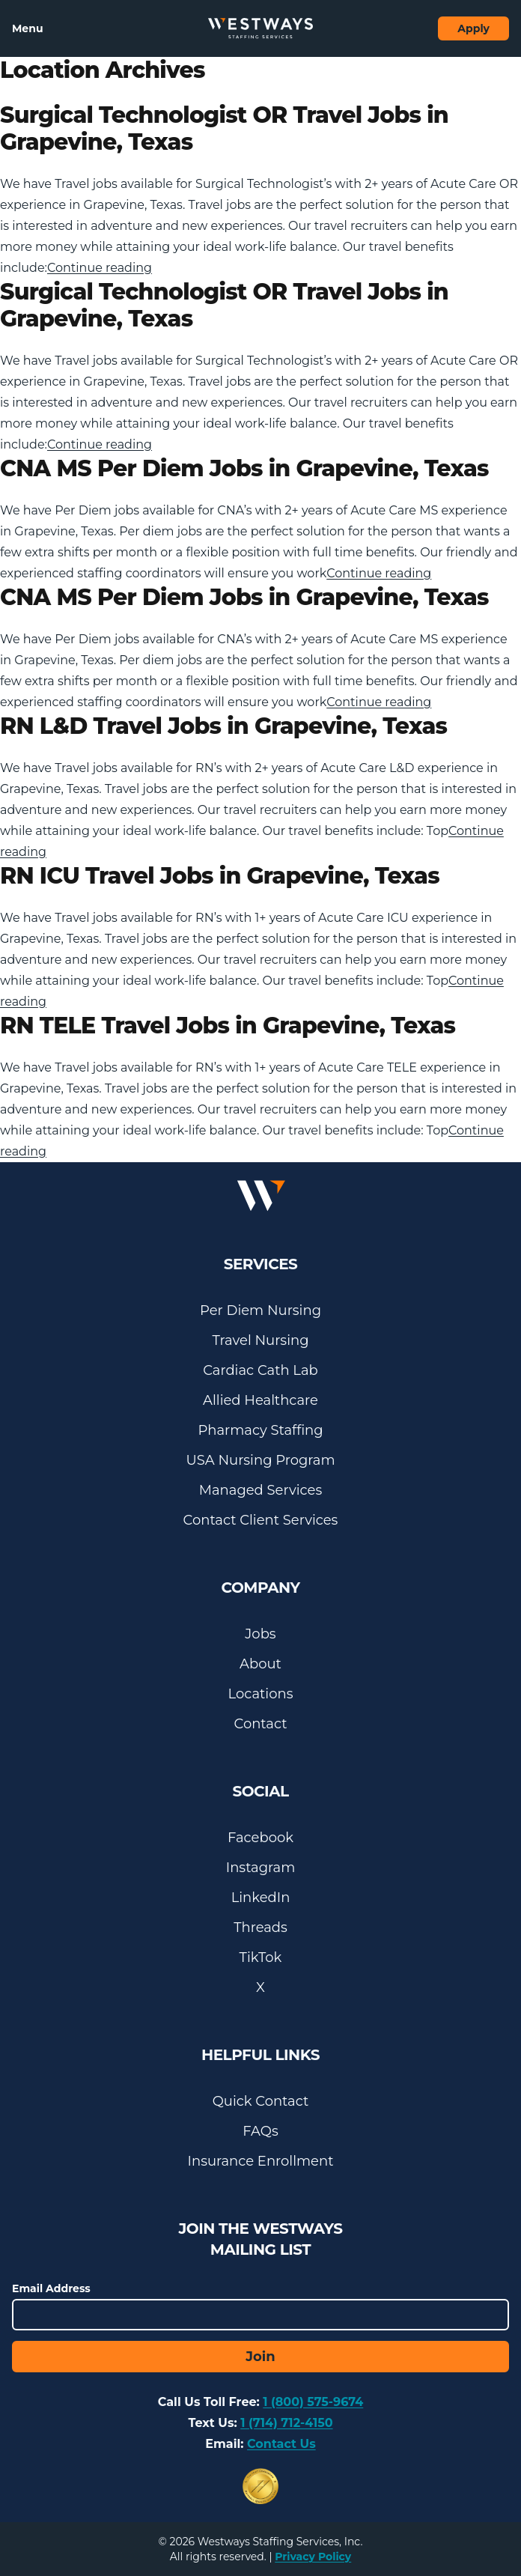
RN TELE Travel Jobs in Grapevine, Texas (227, 1025)
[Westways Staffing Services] (260, 28)
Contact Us (281, 2444)
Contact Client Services (260, 1520)
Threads (260, 1927)
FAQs (260, 2131)
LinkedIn (260, 1897)
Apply (473, 28)
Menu (27, 28)
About (260, 1664)
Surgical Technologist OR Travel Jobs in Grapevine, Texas (224, 128)
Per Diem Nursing (260, 1310)
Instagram (261, 1867)
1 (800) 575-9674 (313, 2402)
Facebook (260, 1837)
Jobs (260, 1634)
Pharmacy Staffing (260, 1430)
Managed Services (260, 1490)
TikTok (261, 1957)
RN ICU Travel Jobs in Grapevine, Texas (219, 876)
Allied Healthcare (260, 1400)
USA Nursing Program (260, 1460)
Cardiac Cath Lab (260, 1370)
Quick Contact (260, 2101)
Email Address (51, 2288)
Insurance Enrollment (261, 2161)
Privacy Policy (313, 2556)
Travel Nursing (261, 1340)
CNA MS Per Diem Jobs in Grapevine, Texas (244, 468)
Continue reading (99, 268)
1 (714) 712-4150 (286, 2423)
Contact (260, 1724)
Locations (260, 1694)
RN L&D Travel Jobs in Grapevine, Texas (223, 726)
